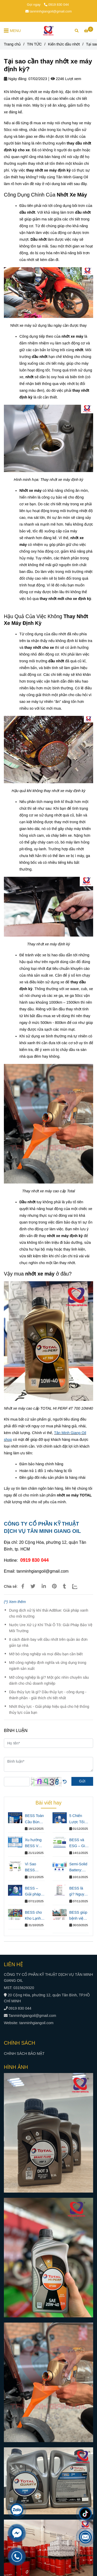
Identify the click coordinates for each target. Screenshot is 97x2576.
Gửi (82, 1781)
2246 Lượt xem (66, 79)
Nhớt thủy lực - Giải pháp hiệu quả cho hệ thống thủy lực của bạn (49, 1709)
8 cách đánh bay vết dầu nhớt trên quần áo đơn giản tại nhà (48, 1642)
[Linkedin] (43, 1586)
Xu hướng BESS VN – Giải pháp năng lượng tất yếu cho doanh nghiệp (34, 1843)
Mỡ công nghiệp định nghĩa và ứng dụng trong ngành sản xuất (47, 1665)
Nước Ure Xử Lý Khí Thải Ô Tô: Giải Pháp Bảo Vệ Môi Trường (50, 1628)
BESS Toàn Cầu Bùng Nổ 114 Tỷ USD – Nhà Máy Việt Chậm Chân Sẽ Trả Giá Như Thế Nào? (34, 1819)
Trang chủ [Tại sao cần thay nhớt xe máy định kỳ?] (12, 44)
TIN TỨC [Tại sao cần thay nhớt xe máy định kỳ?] (34, 44)
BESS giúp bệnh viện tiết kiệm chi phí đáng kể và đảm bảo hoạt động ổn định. (79, 1915)
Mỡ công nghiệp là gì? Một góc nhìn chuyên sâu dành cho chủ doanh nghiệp (49, 1680)
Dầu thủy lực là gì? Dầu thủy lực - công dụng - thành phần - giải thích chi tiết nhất (47, 1695)
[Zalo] (78, 1586)
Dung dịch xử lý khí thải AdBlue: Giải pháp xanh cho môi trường (48, 1613)
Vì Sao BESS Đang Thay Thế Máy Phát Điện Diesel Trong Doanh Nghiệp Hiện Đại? (34, 1867)
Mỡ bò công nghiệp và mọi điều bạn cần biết (46, 1654)
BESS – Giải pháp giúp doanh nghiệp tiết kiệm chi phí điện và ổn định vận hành (34, 1891)
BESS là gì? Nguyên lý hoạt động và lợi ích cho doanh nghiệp (78, 1891)
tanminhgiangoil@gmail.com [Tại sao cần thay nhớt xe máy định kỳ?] (48, 11)
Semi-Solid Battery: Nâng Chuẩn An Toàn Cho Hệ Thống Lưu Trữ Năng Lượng (78, 1867)
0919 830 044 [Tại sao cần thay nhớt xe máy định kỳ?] (56, 4)
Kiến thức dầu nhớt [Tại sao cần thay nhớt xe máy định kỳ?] (64, 44)
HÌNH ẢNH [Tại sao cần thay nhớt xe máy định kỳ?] (16, 2067)
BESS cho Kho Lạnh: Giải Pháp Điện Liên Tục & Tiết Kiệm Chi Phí (33, 1915)
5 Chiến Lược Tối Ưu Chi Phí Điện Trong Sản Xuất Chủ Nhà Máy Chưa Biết (78, 1819)
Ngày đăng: (15, 79)
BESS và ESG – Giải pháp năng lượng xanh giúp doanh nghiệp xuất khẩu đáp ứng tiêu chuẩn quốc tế (79, 1843)
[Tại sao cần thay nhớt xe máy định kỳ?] (49, 30)
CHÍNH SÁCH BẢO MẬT (24, 2053)
